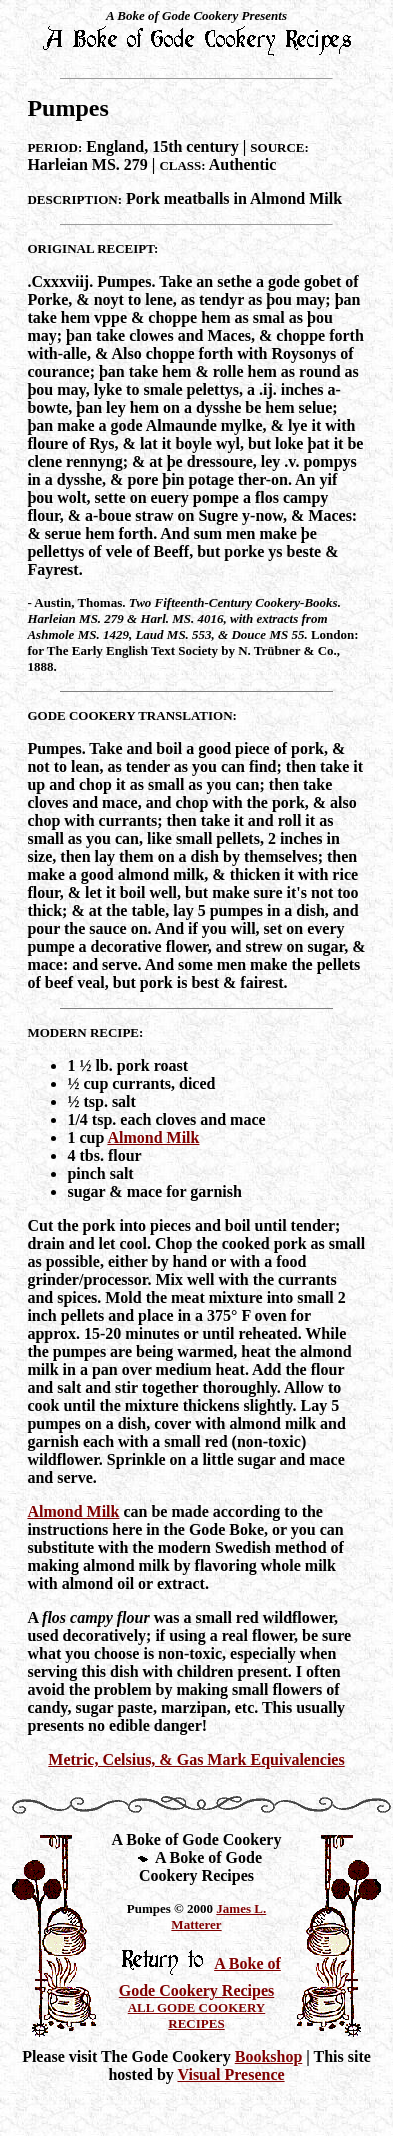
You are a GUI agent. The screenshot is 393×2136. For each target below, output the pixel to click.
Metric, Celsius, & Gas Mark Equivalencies (196, 1759)
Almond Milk (153, 1137)
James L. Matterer (218, 1916)
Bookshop (269, 2056)
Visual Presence (230, 2074)
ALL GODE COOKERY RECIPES (197, 2015)
